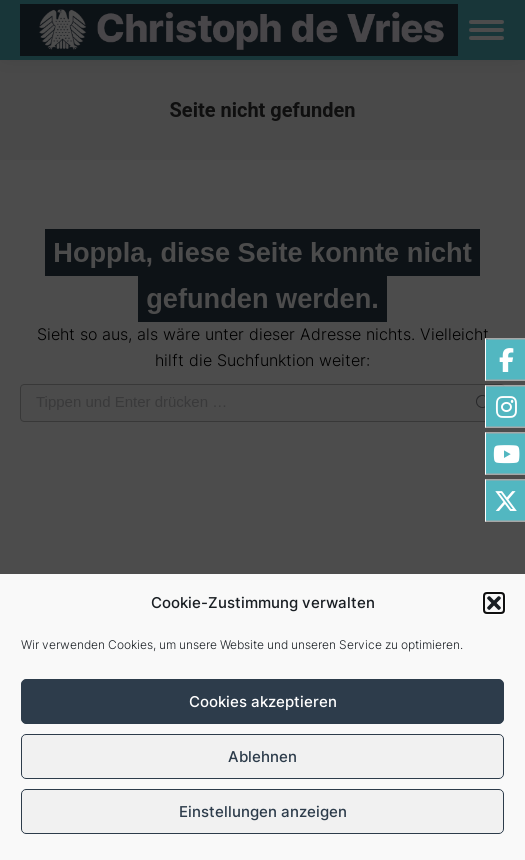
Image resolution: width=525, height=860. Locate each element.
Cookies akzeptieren (263, 701)
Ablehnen (262, 756)
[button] (494, 603)
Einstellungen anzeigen (263, 811)
